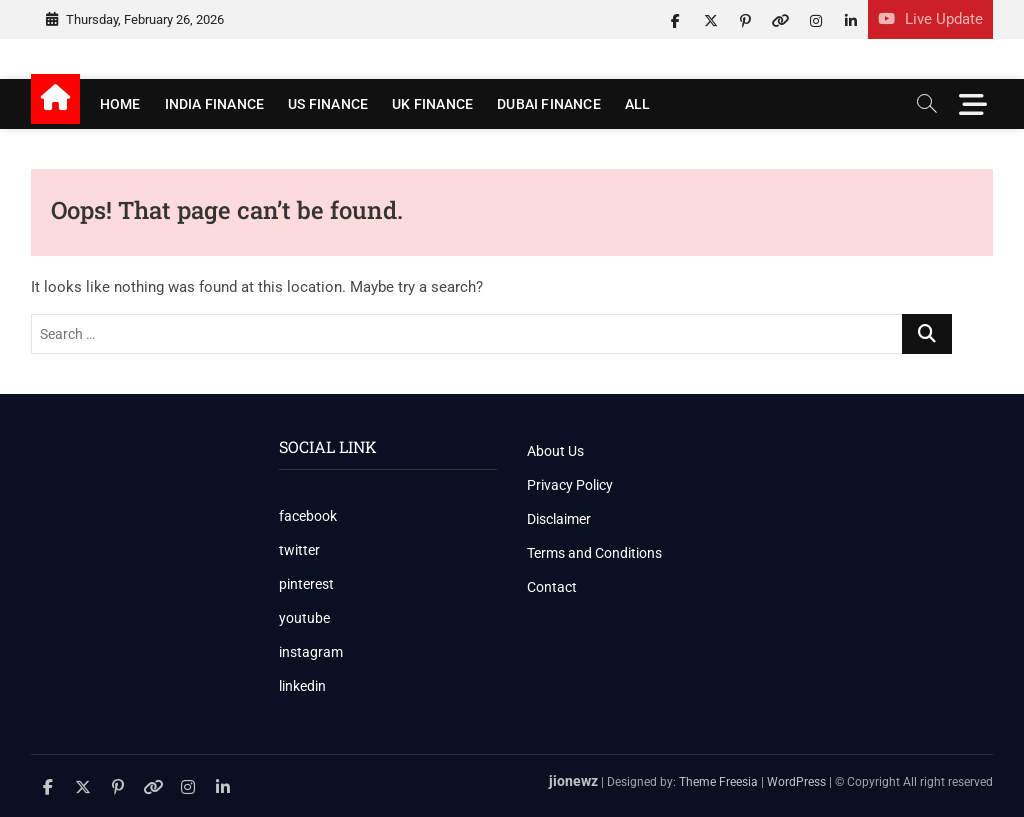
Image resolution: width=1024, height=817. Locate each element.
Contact (552, 587)
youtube (304, 618)
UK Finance (432, 104)
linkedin (302, 686)
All (638, 104)
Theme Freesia (718, 782)
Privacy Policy (570, 485)
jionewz (573, 781)
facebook (308, 516)
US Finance (328, 104)
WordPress (796, 782)
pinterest (306, 584)
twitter (299, 550)
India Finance (215, 104)
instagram (311, 652)
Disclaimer (559, 519)
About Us (555, 451)
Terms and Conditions (594, 553)
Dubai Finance (549, 104)
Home (120, 104)
